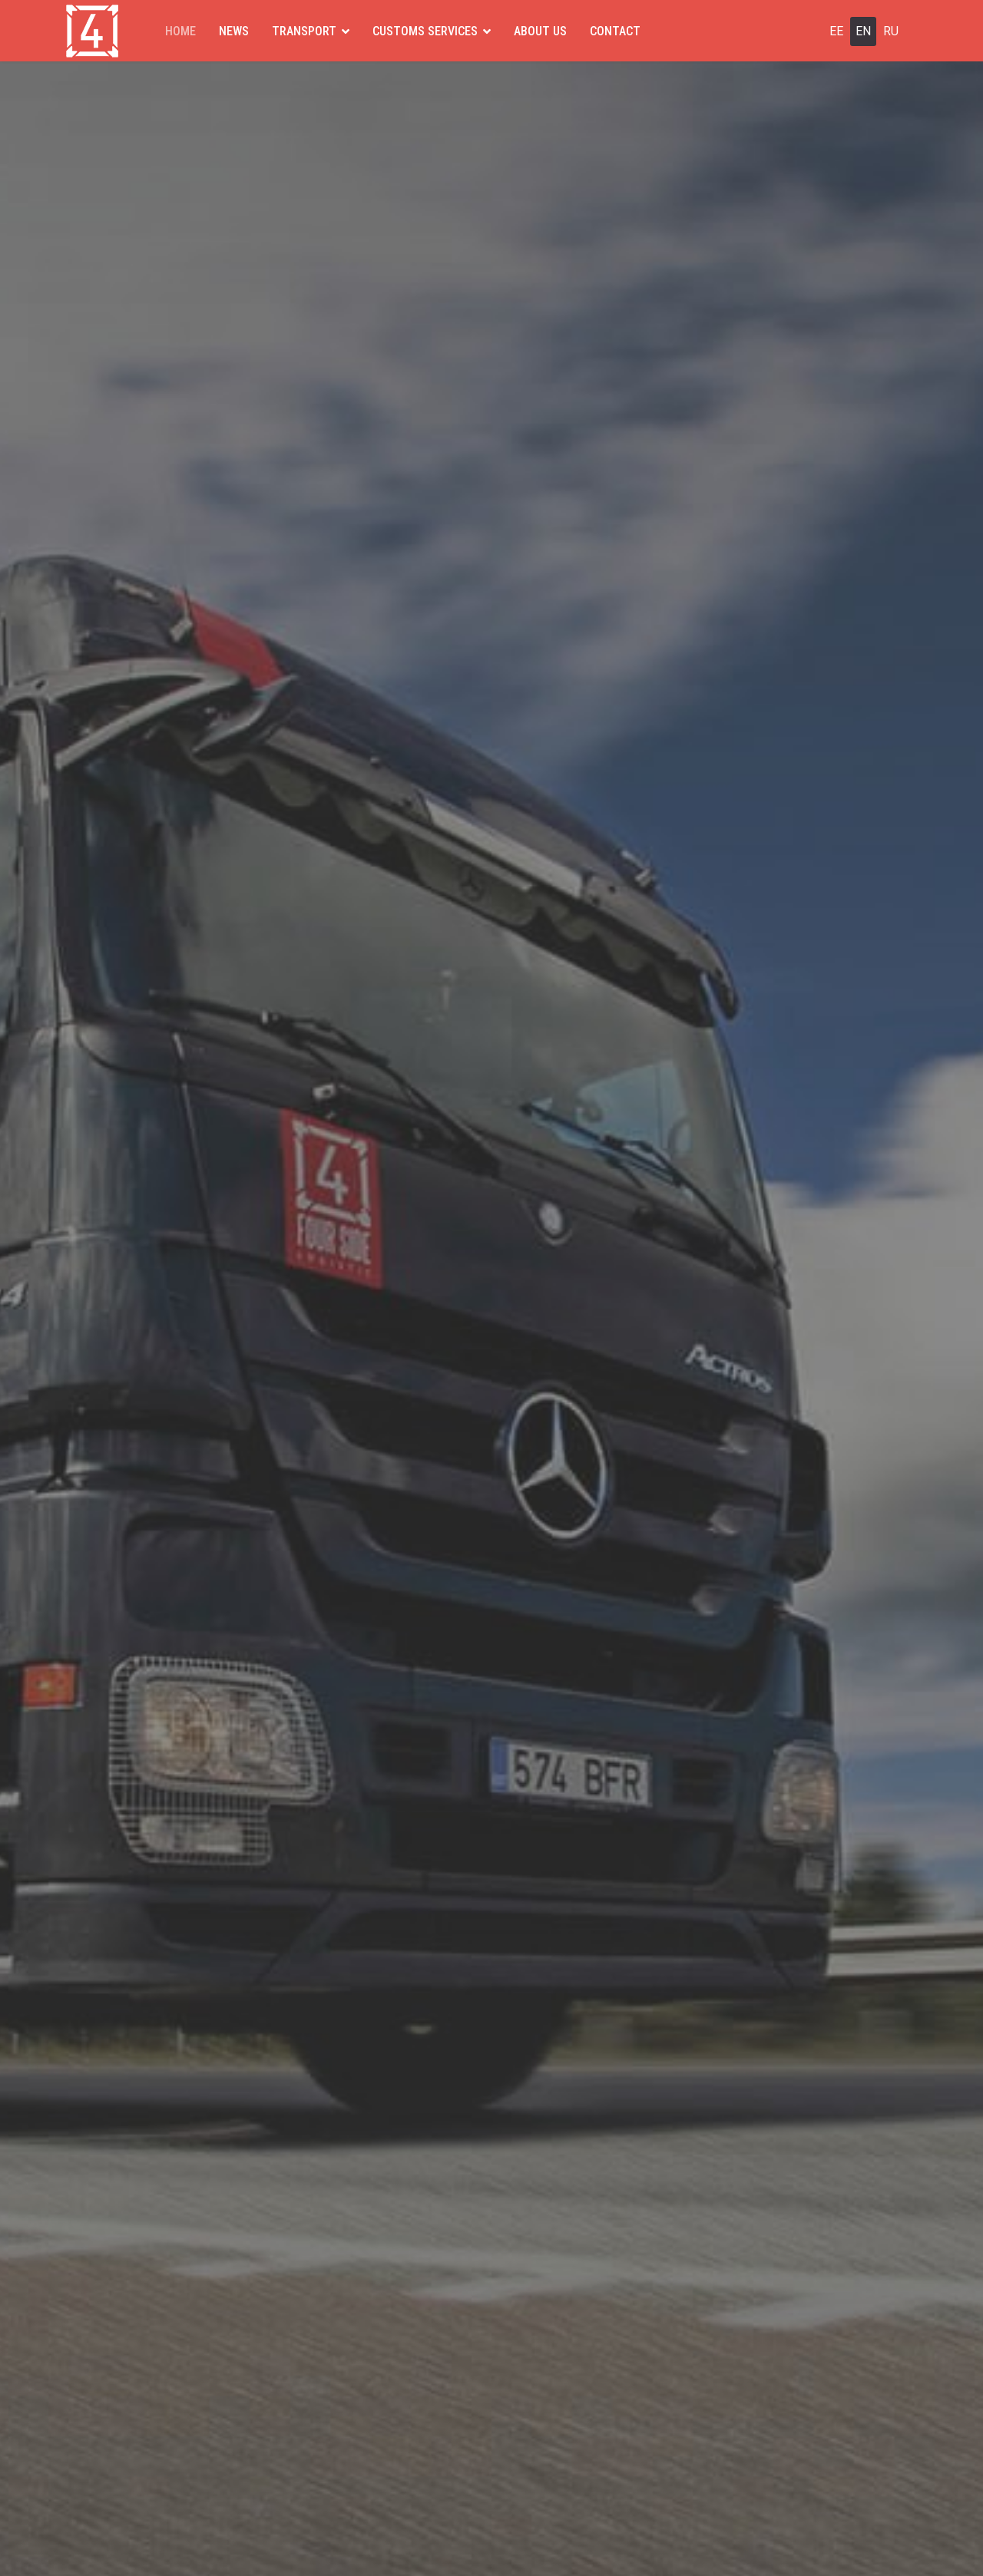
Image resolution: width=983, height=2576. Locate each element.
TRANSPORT (304, 31)
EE (836, 31)
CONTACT (615, 31)
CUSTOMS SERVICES (425, 31)
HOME (180, 31)
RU (891, 31)
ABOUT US (540, 31)
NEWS (234, 31)
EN (863, 31)
